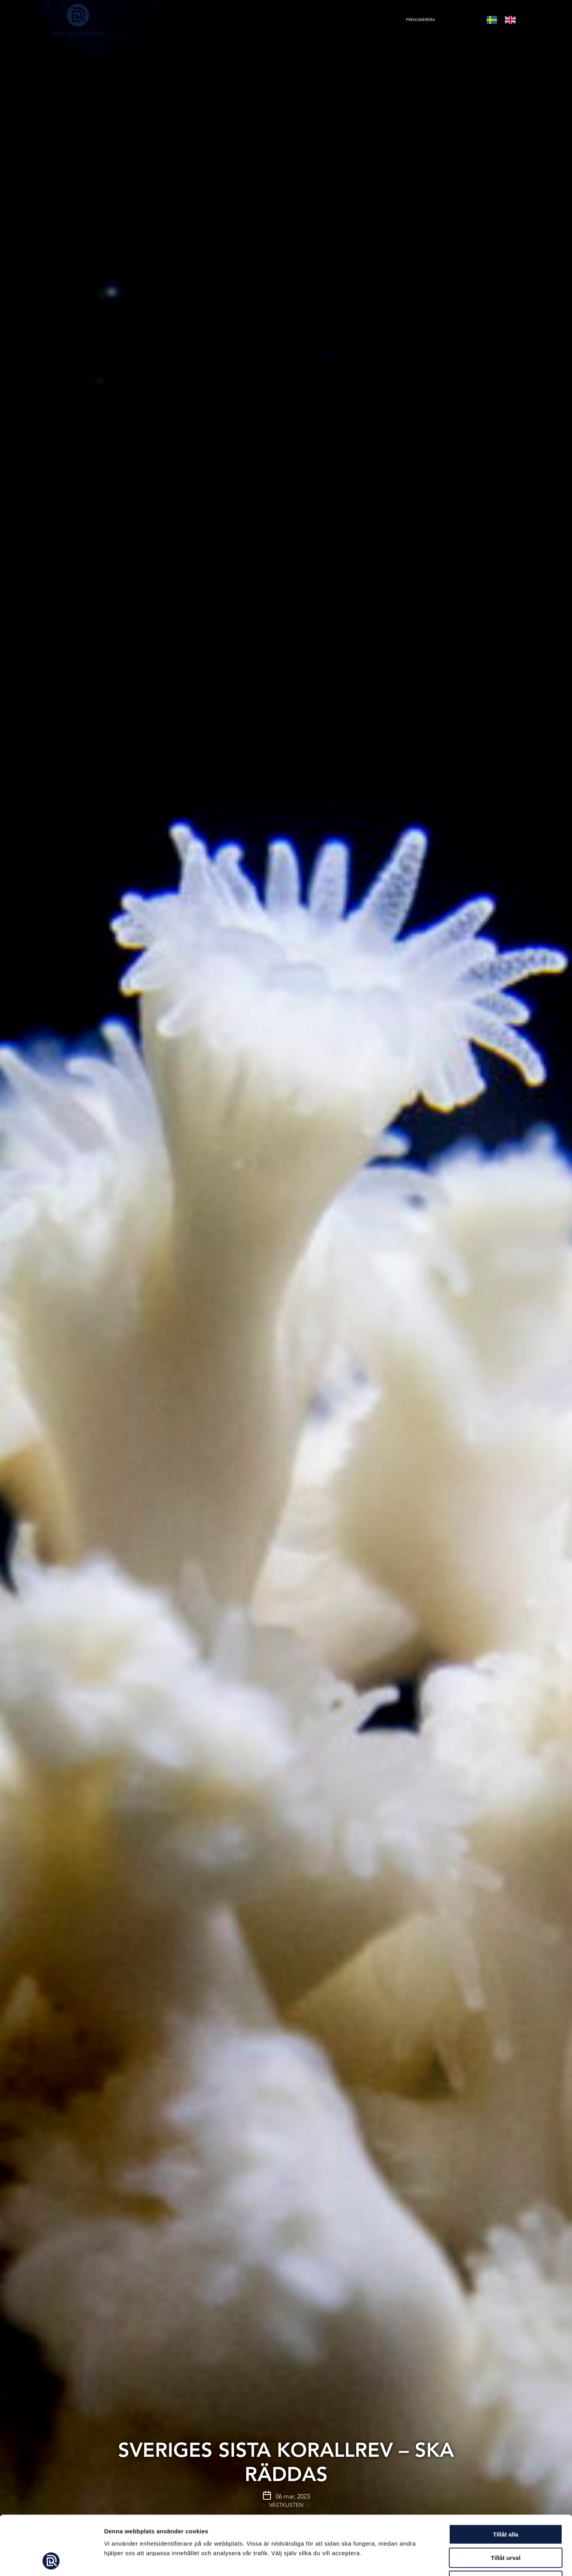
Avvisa (505, 2525)
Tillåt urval (506, 2502)
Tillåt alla (505, 2478)
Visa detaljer (431, 2560)
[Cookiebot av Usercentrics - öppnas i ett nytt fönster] (51, 2560)
